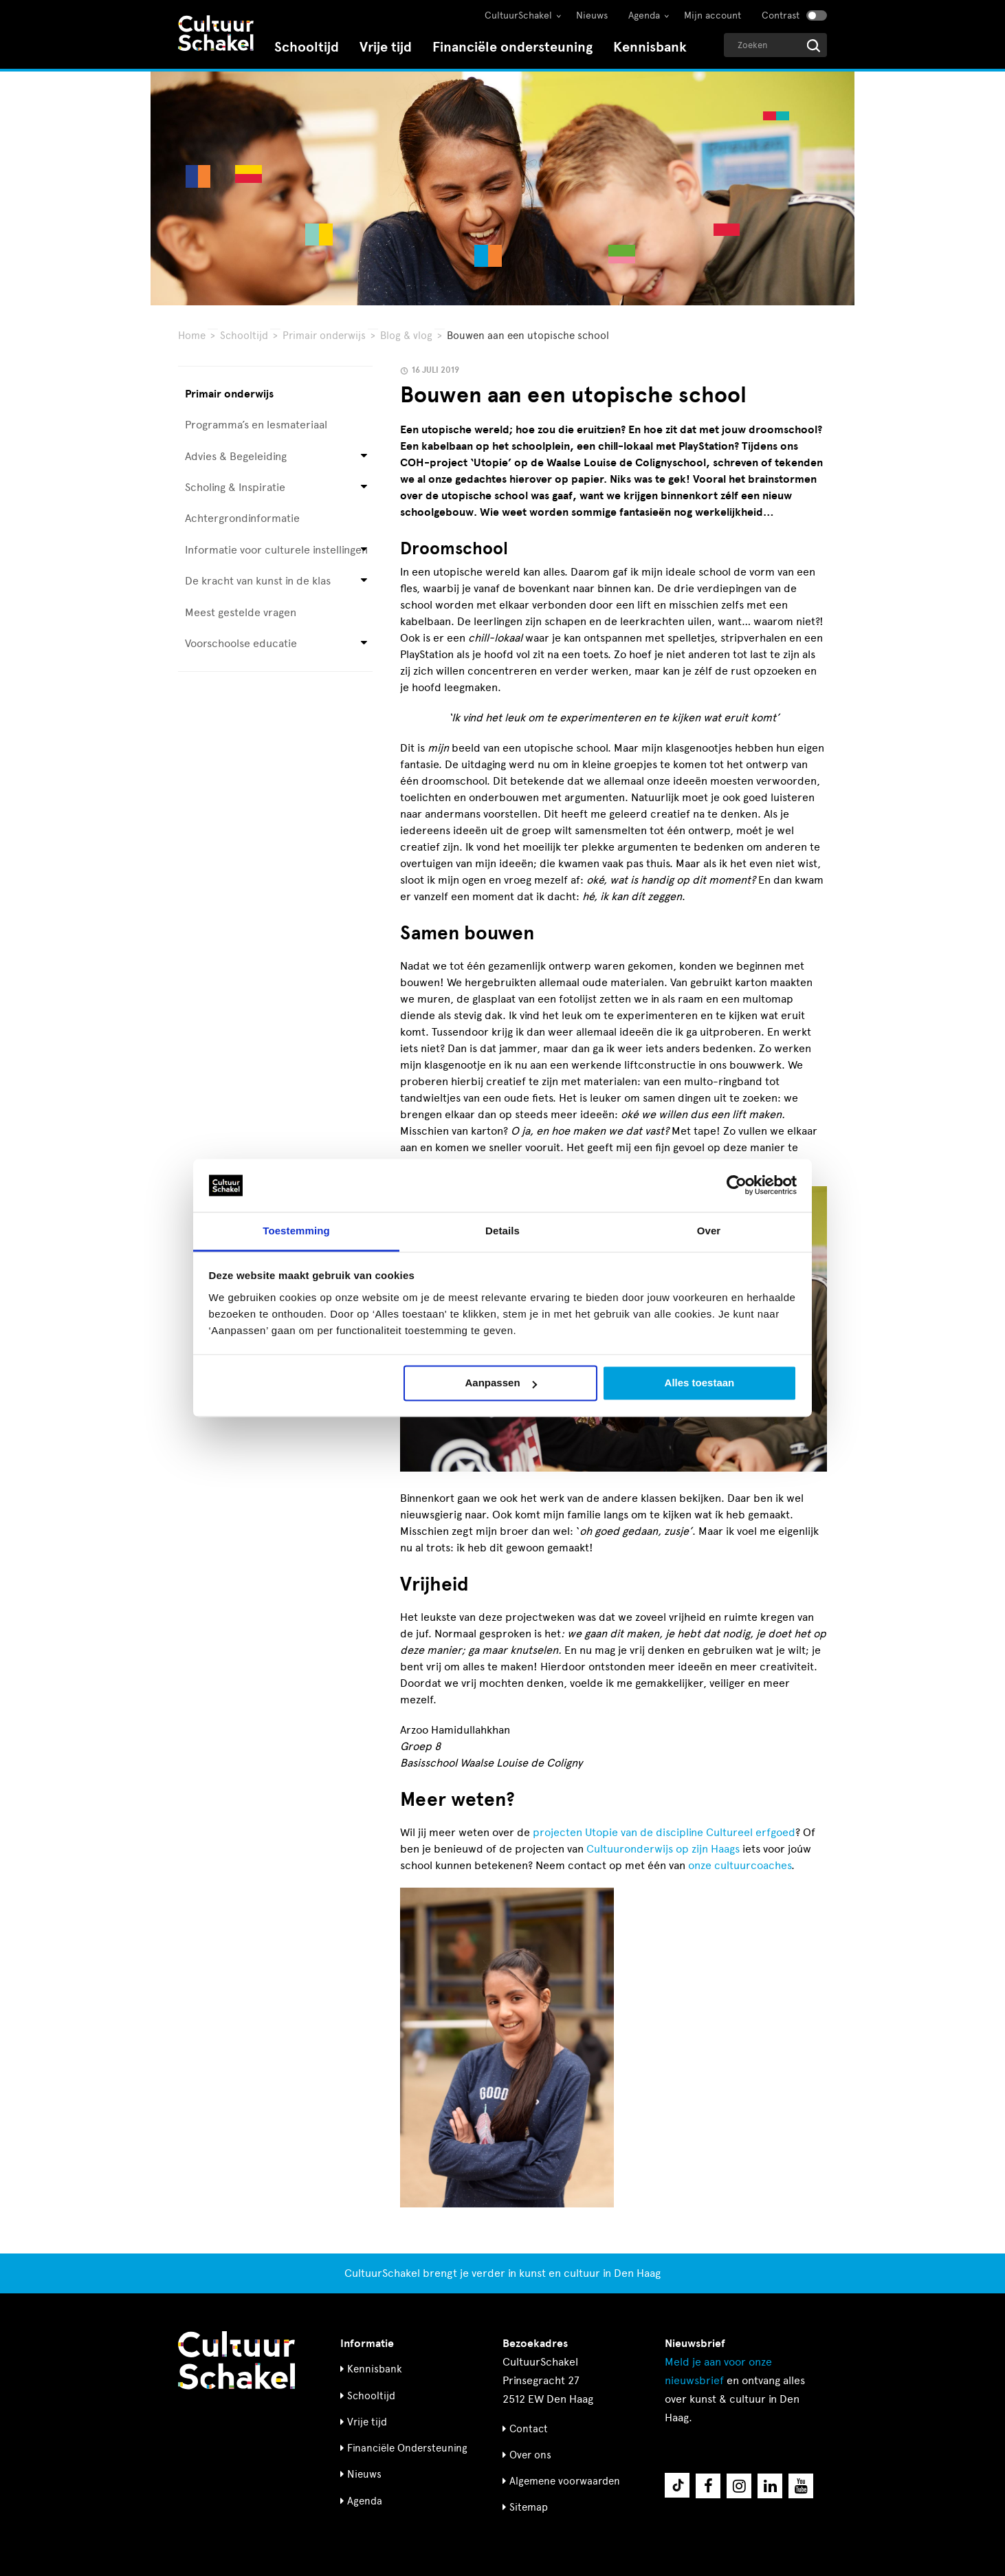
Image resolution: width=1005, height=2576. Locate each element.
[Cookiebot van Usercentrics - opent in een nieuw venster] (736, 1185)
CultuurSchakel (518, 15)
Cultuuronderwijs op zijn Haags (663, 1848)
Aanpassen (501, 1383)
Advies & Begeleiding (236, 456)
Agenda (644, 15)
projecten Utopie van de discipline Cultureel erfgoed (664, 1832)
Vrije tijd (386, 47)
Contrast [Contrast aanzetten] (780, 15)
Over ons (530, 2455)
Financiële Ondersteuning (407, 2448)
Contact (528, 2429)
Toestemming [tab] (296, 1230)
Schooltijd (306, 47)
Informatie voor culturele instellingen (276, 549)
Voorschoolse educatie (241, 643)
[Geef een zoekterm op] (775, 45)
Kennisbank (650, 47)
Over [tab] (709, 1230)
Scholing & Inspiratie (235, 487)
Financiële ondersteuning (512, 47)
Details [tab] (502, 1230)
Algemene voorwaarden (564, 2481)
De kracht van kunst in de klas (258, 580)
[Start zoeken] (813, 45)
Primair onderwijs (324, 335)
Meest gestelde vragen (240, 612)
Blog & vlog (406, 335)
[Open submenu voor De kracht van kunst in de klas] (364, 581)
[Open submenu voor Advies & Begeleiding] (364, 456)
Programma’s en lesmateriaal (256, 424)
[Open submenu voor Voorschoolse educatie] (364, 644)
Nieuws (592, 15)
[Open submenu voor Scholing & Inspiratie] (364, 487)
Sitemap (528, 2507)
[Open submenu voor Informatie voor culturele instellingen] (364, 549)
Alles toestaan (700, 1383)
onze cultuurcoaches (739, 1865)
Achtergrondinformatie (242, 518)
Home (192, 335)
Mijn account (712, 15)
